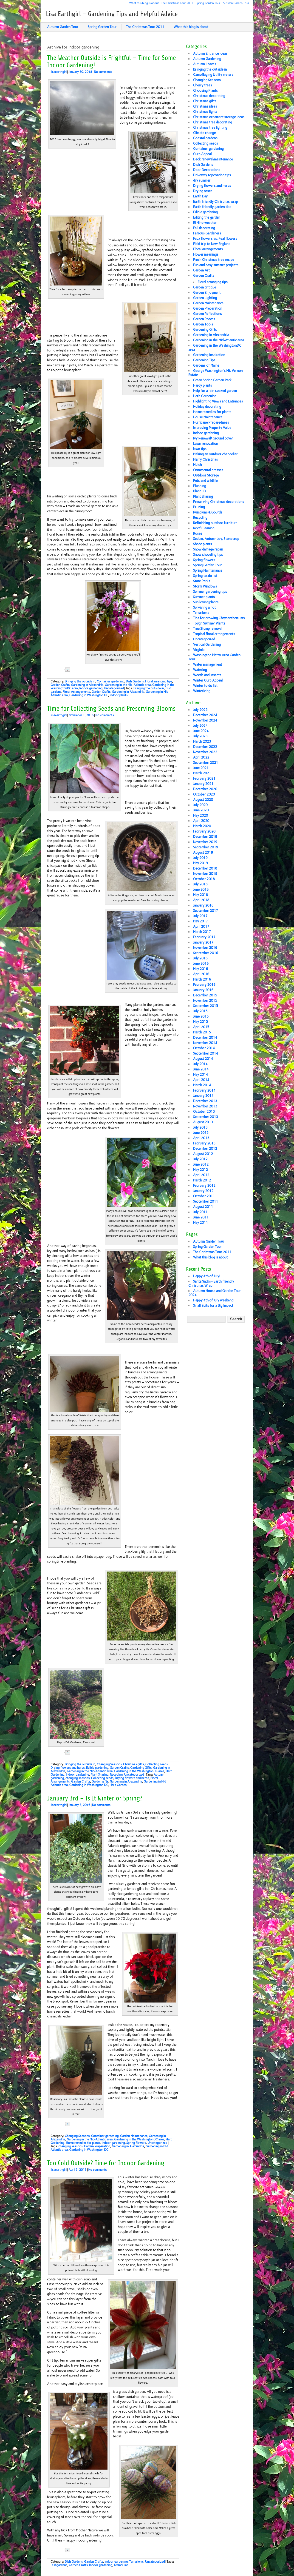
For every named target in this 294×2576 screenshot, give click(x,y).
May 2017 (200, 921)
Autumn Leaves (204, 64)
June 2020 (201, 810)
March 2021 (202, 773)
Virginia (198, 650)
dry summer (201, 180)
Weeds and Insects (207, 675)
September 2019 (205, 847)
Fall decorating (204, 228)
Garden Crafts (60, 685)
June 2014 (201, 1069)
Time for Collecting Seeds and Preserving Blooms (111, 708)
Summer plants (204, 597)
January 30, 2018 (80, 72)
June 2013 (201, 1133)
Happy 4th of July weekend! (213, 1300)
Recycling (116, 1774)
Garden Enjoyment (206, 293)
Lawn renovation (205, 444)
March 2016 (202, 979)
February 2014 (204, 1090)
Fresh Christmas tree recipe (213, 260)
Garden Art (201, 270)
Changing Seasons (109, 1764)
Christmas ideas (205, 106)
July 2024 (200, 726)
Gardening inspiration (209, 355)
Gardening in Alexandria (87, 685)
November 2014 (205, 1043)
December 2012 (205, 1149)
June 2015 (201, 1016)
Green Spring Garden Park (212, 380)
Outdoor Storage (206, 475)
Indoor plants (118, 695)
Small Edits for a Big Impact (213, 1306)
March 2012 (202, 1180)
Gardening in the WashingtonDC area (139, 1771)
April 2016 (201, 974)
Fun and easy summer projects (215, 265)
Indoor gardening (90, 688)
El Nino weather (205, 223)
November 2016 (205, 948)
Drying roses (202, 191)
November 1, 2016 (80, 715)
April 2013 (201, 1138)
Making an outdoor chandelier (215, 454)
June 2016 (201, 963)
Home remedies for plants (83, 2143)
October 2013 (204, 1112)
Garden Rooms (204, 319)
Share (83, 670)
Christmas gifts (133, 1764)
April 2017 (201, 926)
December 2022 (205, 747)
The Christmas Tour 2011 (177, 3)
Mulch (197, 465)
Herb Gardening (204, 396)
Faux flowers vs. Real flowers (215, 239)
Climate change (204, 133)
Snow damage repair (208, 549)
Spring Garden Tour (208, 3)
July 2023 (200, 736)
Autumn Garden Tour (236, 3)
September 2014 (205, 1053)
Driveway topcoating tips (212, 175)
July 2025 (200, 710)
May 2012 (200, 1170)
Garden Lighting (205, 298)
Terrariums (136, 2561)
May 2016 (200, 969)
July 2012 (200, 1159)
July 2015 (200, 1011)
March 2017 (202, 932)
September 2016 (205, 953)
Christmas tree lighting (210, 128)
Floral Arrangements (76, 691)
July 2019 (200, 858)
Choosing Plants (205, 90)
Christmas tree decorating (212, 122)
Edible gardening (97, 1767)
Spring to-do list (205, 576)
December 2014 (205, 1038)
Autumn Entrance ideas (210, 53)
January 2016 (203, 990)
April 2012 (201, 1175)
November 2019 (205, 842)
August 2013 (203, 1122)
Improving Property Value (212, 428)
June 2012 (201, 1164)
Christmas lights (205, 112)
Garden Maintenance (133, 2136)
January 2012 (203, 1191)
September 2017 (205, 911)
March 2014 (202, 1085)
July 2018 (200, 884)
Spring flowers (136, 2143)
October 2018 (204, 879)
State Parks (201, 581)
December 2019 (205, 837)
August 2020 (203, 800)
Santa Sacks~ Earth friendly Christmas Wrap (211, 1283)
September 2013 (205, 1117)
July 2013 (200, 1127)
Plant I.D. (199, 491)
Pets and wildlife (205, 481)
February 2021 (204, 778)
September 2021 (205, 763)
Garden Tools (203, 324)
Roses (197, 533)
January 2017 (203, 942)
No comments (103, 72)
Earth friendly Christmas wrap (215, 202)
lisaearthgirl (59, 72)
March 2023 (202, 741)
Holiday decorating (207, 407)
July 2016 (200, 958)
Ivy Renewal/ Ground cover (213, 438)
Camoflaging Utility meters (213, 75)
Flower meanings (205, 254)
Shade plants (202, 544)
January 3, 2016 (79, 1805)
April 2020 (201, 821)
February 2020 (204, 831)
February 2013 (204, 1143)
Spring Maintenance (207, 570)
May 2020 (200, 815)
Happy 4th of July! (206, 1276)
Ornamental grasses (208, 470)
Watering (200, 670)
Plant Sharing (99, 1774)
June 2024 (201, 731)
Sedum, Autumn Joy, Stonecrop (216, 539)
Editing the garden (206, 217)
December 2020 (205, 789)
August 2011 (203, 1207)
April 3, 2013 (77, 2169)
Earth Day (200, 196)
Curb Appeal (202, 154)
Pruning (199, 507)
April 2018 (201, 900)
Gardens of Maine (206, 365)
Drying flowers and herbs (68, 1767)
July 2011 (200, 1212)
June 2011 (201, 1217)
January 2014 (203, 1096)
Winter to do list (205, 686)
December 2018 (205, 868)
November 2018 (205, 874)
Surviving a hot (204, 607)
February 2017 (204, 937)
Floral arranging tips (158, 681)
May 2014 (200, 1075)
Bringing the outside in (80, 681)
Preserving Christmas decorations (218, 502)
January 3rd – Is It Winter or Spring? (94, 1798)
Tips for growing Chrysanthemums (219, 618)
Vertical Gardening (207, 644)
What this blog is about (144, 3)
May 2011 (200, 1223)
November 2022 (205, 752)
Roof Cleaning (203, 528)
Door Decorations (206, 170)
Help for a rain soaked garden (215, 391)
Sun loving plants (205, 602)
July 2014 (200, 1064)
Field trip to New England (211, 244)
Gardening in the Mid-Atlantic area (128, 685)
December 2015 (205, 995)
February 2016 (204, 985)
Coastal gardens (205, 138)
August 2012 (203, 1154)
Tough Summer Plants (209, 623)
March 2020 (202, 826)
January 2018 (203, 905)
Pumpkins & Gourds (207, 512)
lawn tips (199, 449)
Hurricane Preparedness (211, 422)
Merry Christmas (205, 459)
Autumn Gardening (207, 59)
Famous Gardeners (207, 233)
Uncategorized (114, 688)
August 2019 (203, 852)
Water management (207, 664)
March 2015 (202, 1032)
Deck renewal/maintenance (213, 159)
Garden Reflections (207, 314)
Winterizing (201, 691)
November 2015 (205, 1000)
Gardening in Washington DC (88, 695)
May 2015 (200, 1022)
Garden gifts (99, 1781)
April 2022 (201, 757)
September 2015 (205, 1006)
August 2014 (203, 1059)
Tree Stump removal (207, 629)
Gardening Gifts (141, 1767)
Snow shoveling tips (208, 555)
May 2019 (200, 863)
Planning (199, 486)
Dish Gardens (135, 681)
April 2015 (201, 1027)
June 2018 (201, 889)
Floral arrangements (208, 249)
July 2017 (200, 916)
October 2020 (204, 794)
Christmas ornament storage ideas (218, 117)
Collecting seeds (156, 1764)
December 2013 (205, 1101)
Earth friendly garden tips (212, 207)
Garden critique (204, 287)
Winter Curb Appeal (208, 680)
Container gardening (110, 681)
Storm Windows (205, 586)
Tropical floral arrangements (214, 634)
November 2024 (205, 720)
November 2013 (205, 1106)
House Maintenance (207, 417)
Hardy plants (202, 385)
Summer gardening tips (210, 592)
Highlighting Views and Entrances (218, 401)
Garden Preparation (97, 2146)
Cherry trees (202, 85)
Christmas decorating (209, 96)
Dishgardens (59, 2565)
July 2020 (200, 805)
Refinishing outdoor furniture (215, 523)
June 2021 (201, 768)
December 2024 (205, 715)
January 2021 (203, 784)
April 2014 (201, 1080)
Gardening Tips (204, 360)
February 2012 (204, 1186)
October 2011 (204, 1196)
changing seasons (77, 1778)
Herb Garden (118, 1785)
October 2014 (204, 1048)
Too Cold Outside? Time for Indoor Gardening (105, 2163)
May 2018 (200, 895)
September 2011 (205, 1201)
